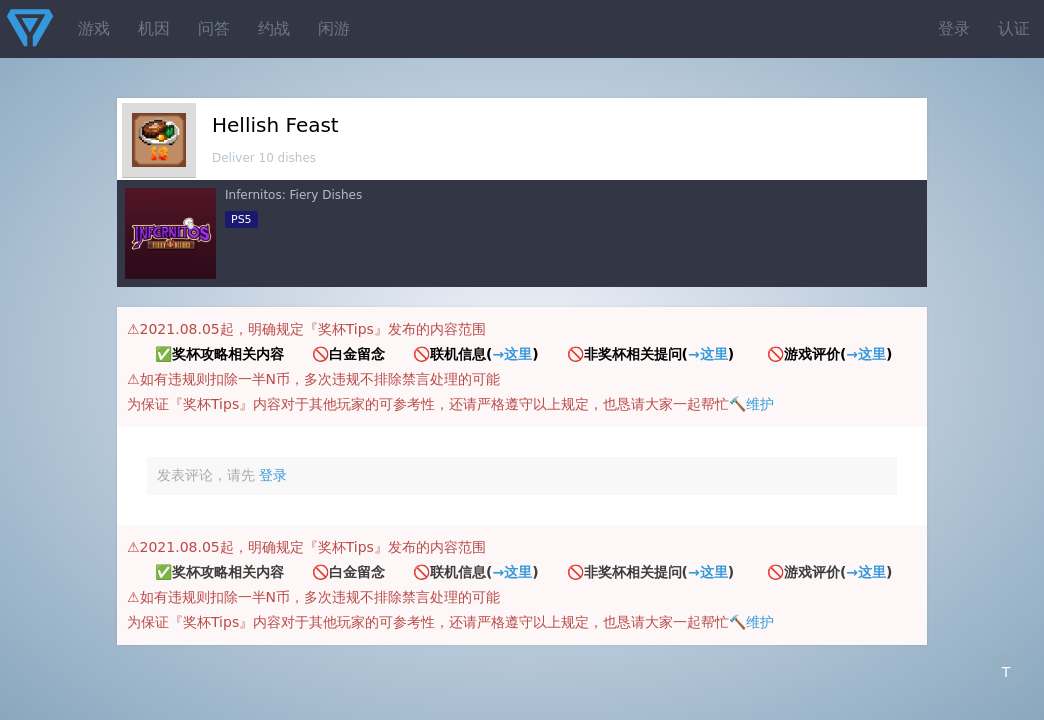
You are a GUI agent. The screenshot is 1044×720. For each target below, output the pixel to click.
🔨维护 (751, 404)
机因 (154, 28)
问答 (214, 28)
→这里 (512, 354)
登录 (954, 28)
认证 (1014, 28)
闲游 (334, 28)
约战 (274, 28)
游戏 (94, 28)
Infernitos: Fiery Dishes (293, 195)
